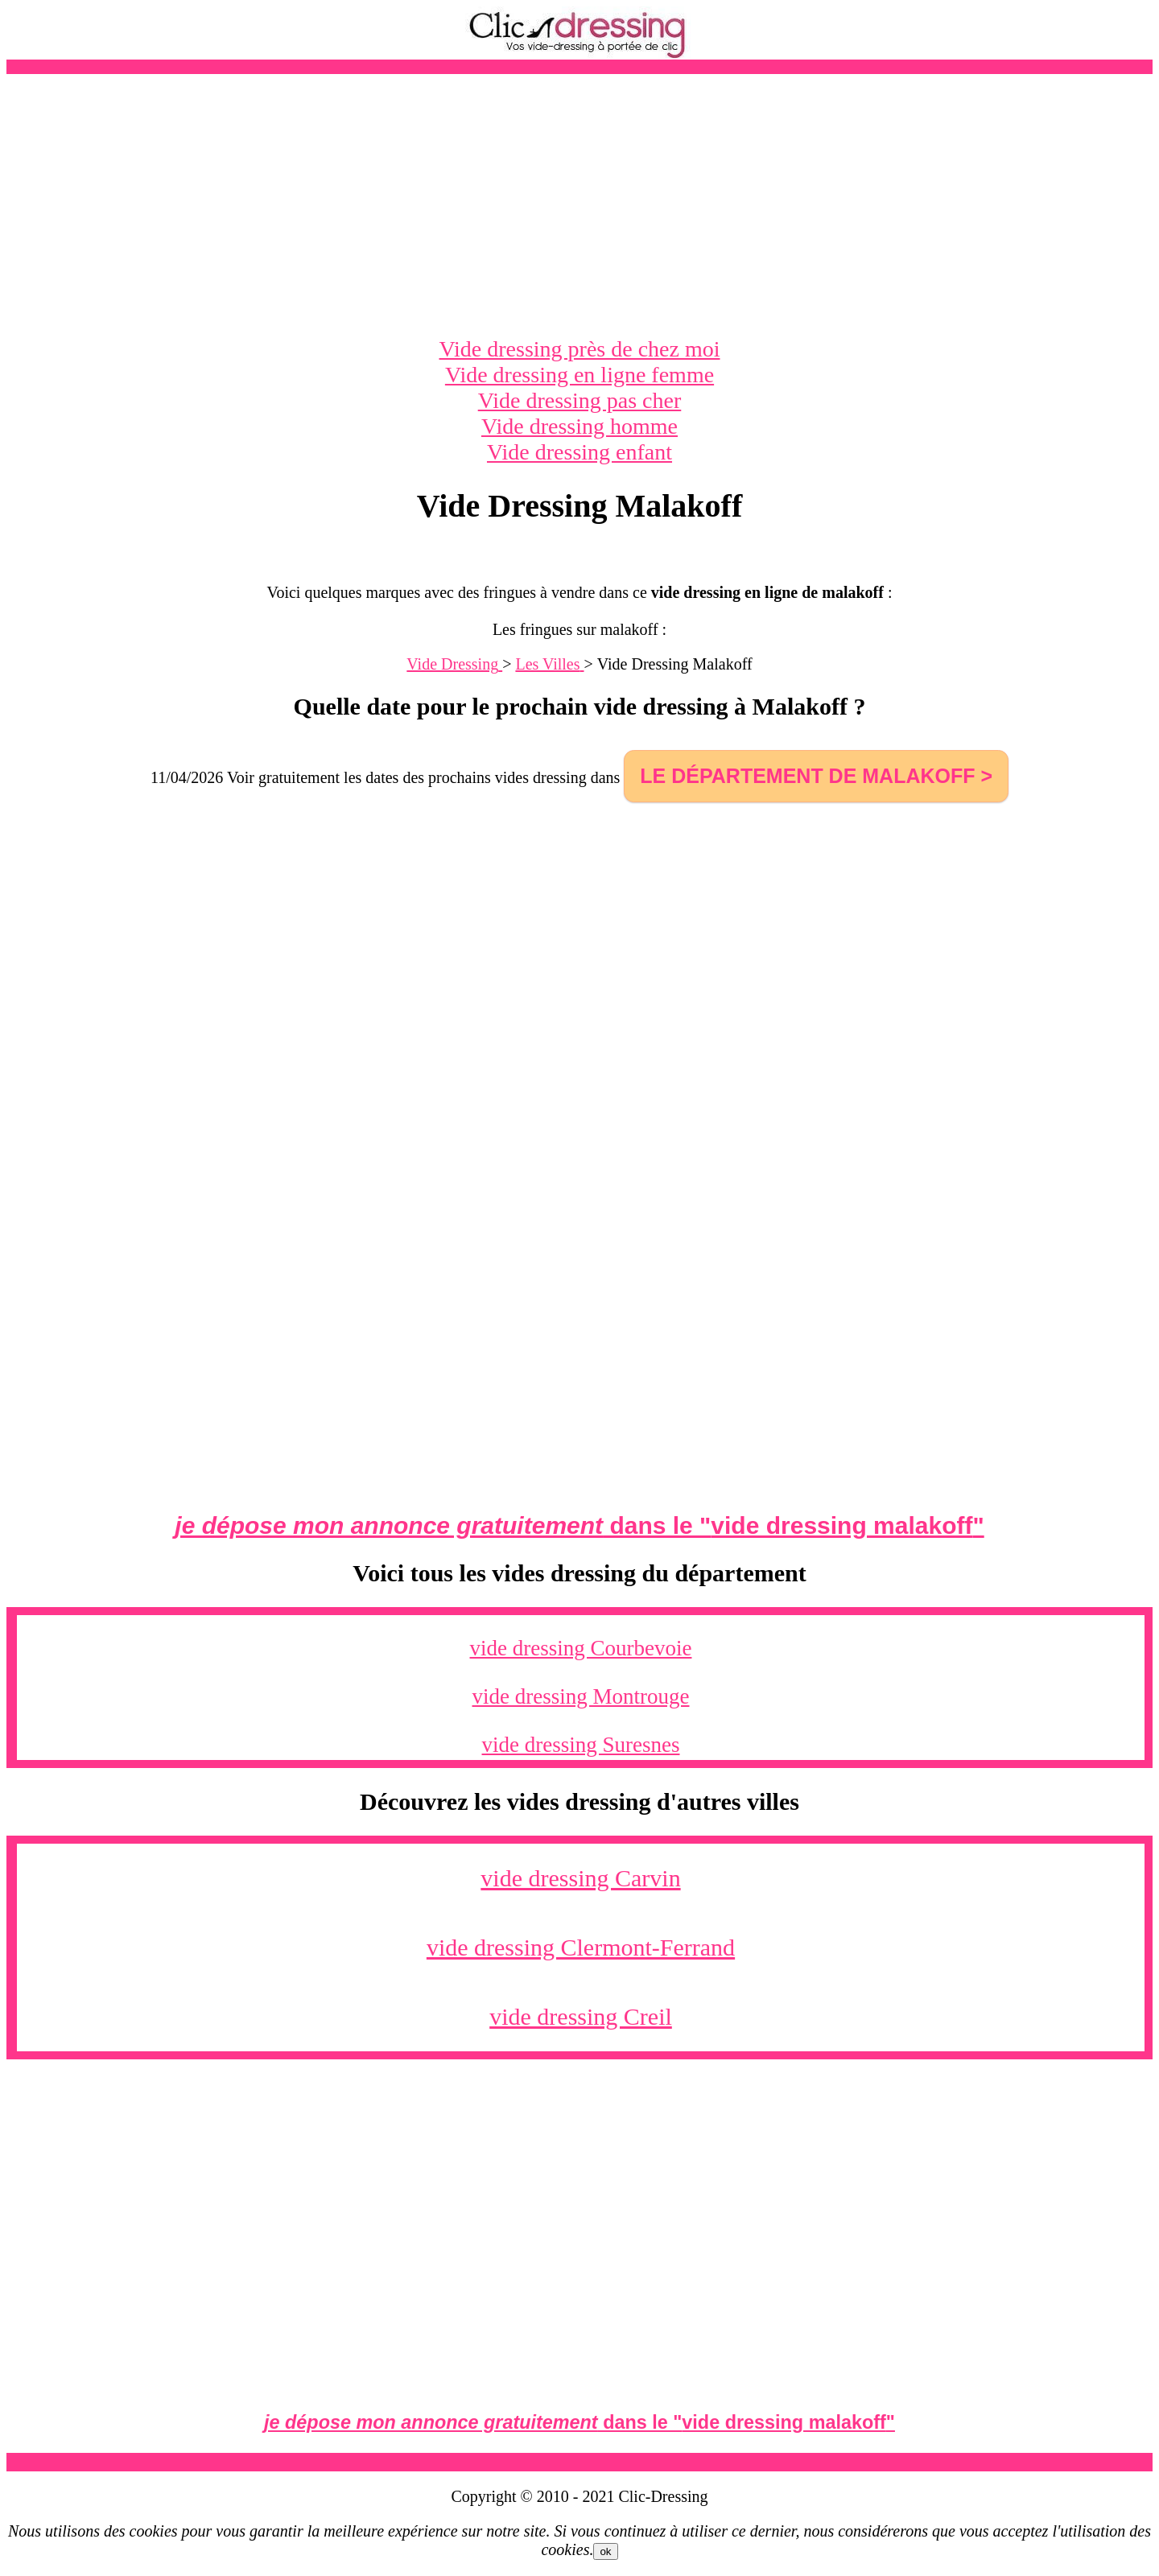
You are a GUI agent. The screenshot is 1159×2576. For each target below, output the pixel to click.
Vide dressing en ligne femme (579, 374)
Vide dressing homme (579, 426)
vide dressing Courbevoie (581, 1648)
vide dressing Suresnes (581, 1745)
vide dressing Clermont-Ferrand (581, 1947)
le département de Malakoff (807, 776)
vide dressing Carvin (580, 1878)
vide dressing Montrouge (581, 1696)
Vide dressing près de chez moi (579, 348)
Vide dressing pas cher (580, 400)
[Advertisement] (579, 205)
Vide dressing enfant (579, 451)
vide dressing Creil (580, 2016)
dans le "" (579, 1525)
